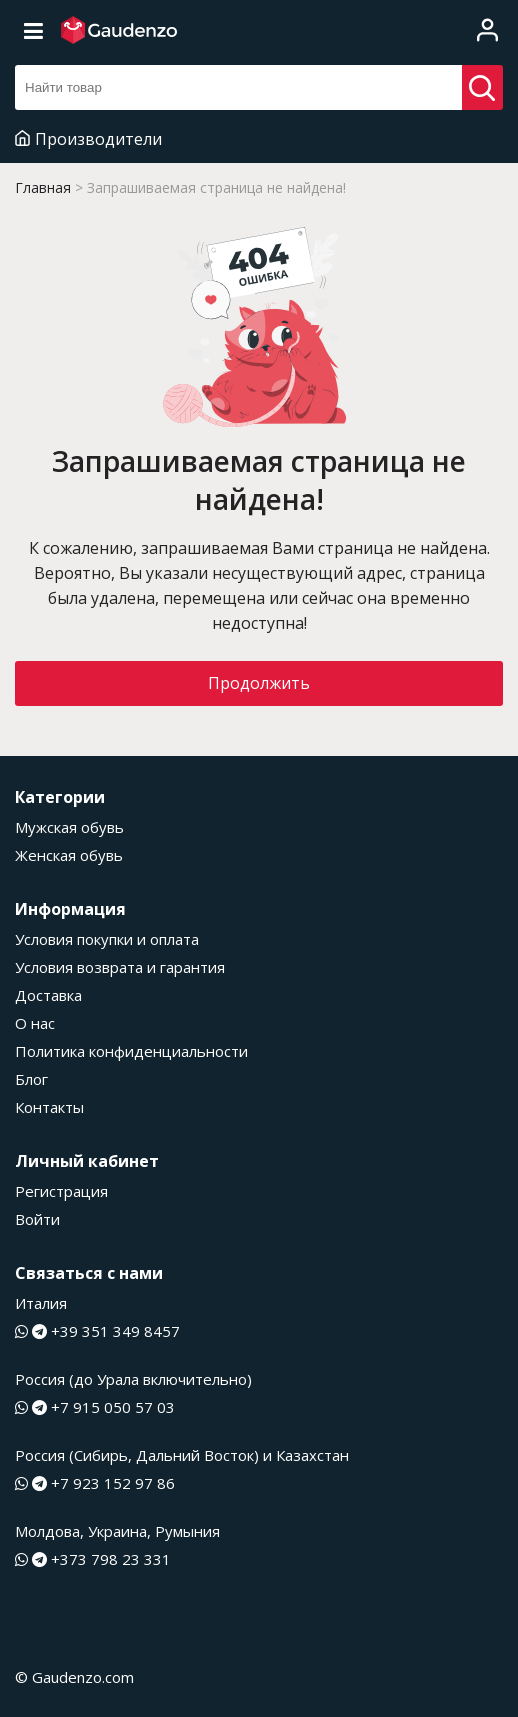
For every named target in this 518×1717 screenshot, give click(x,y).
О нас (35, 1023)
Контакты (49, 1107)
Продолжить (259, 683)
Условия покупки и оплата (107, 939)
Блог (31, 1079)
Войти (37, 1219)
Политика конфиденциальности (131, 1051)
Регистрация (61, 1191)
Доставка (48, 995)
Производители (88, 139)
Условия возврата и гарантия (120, 967)
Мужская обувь (69, 827)
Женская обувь (69, 855)
